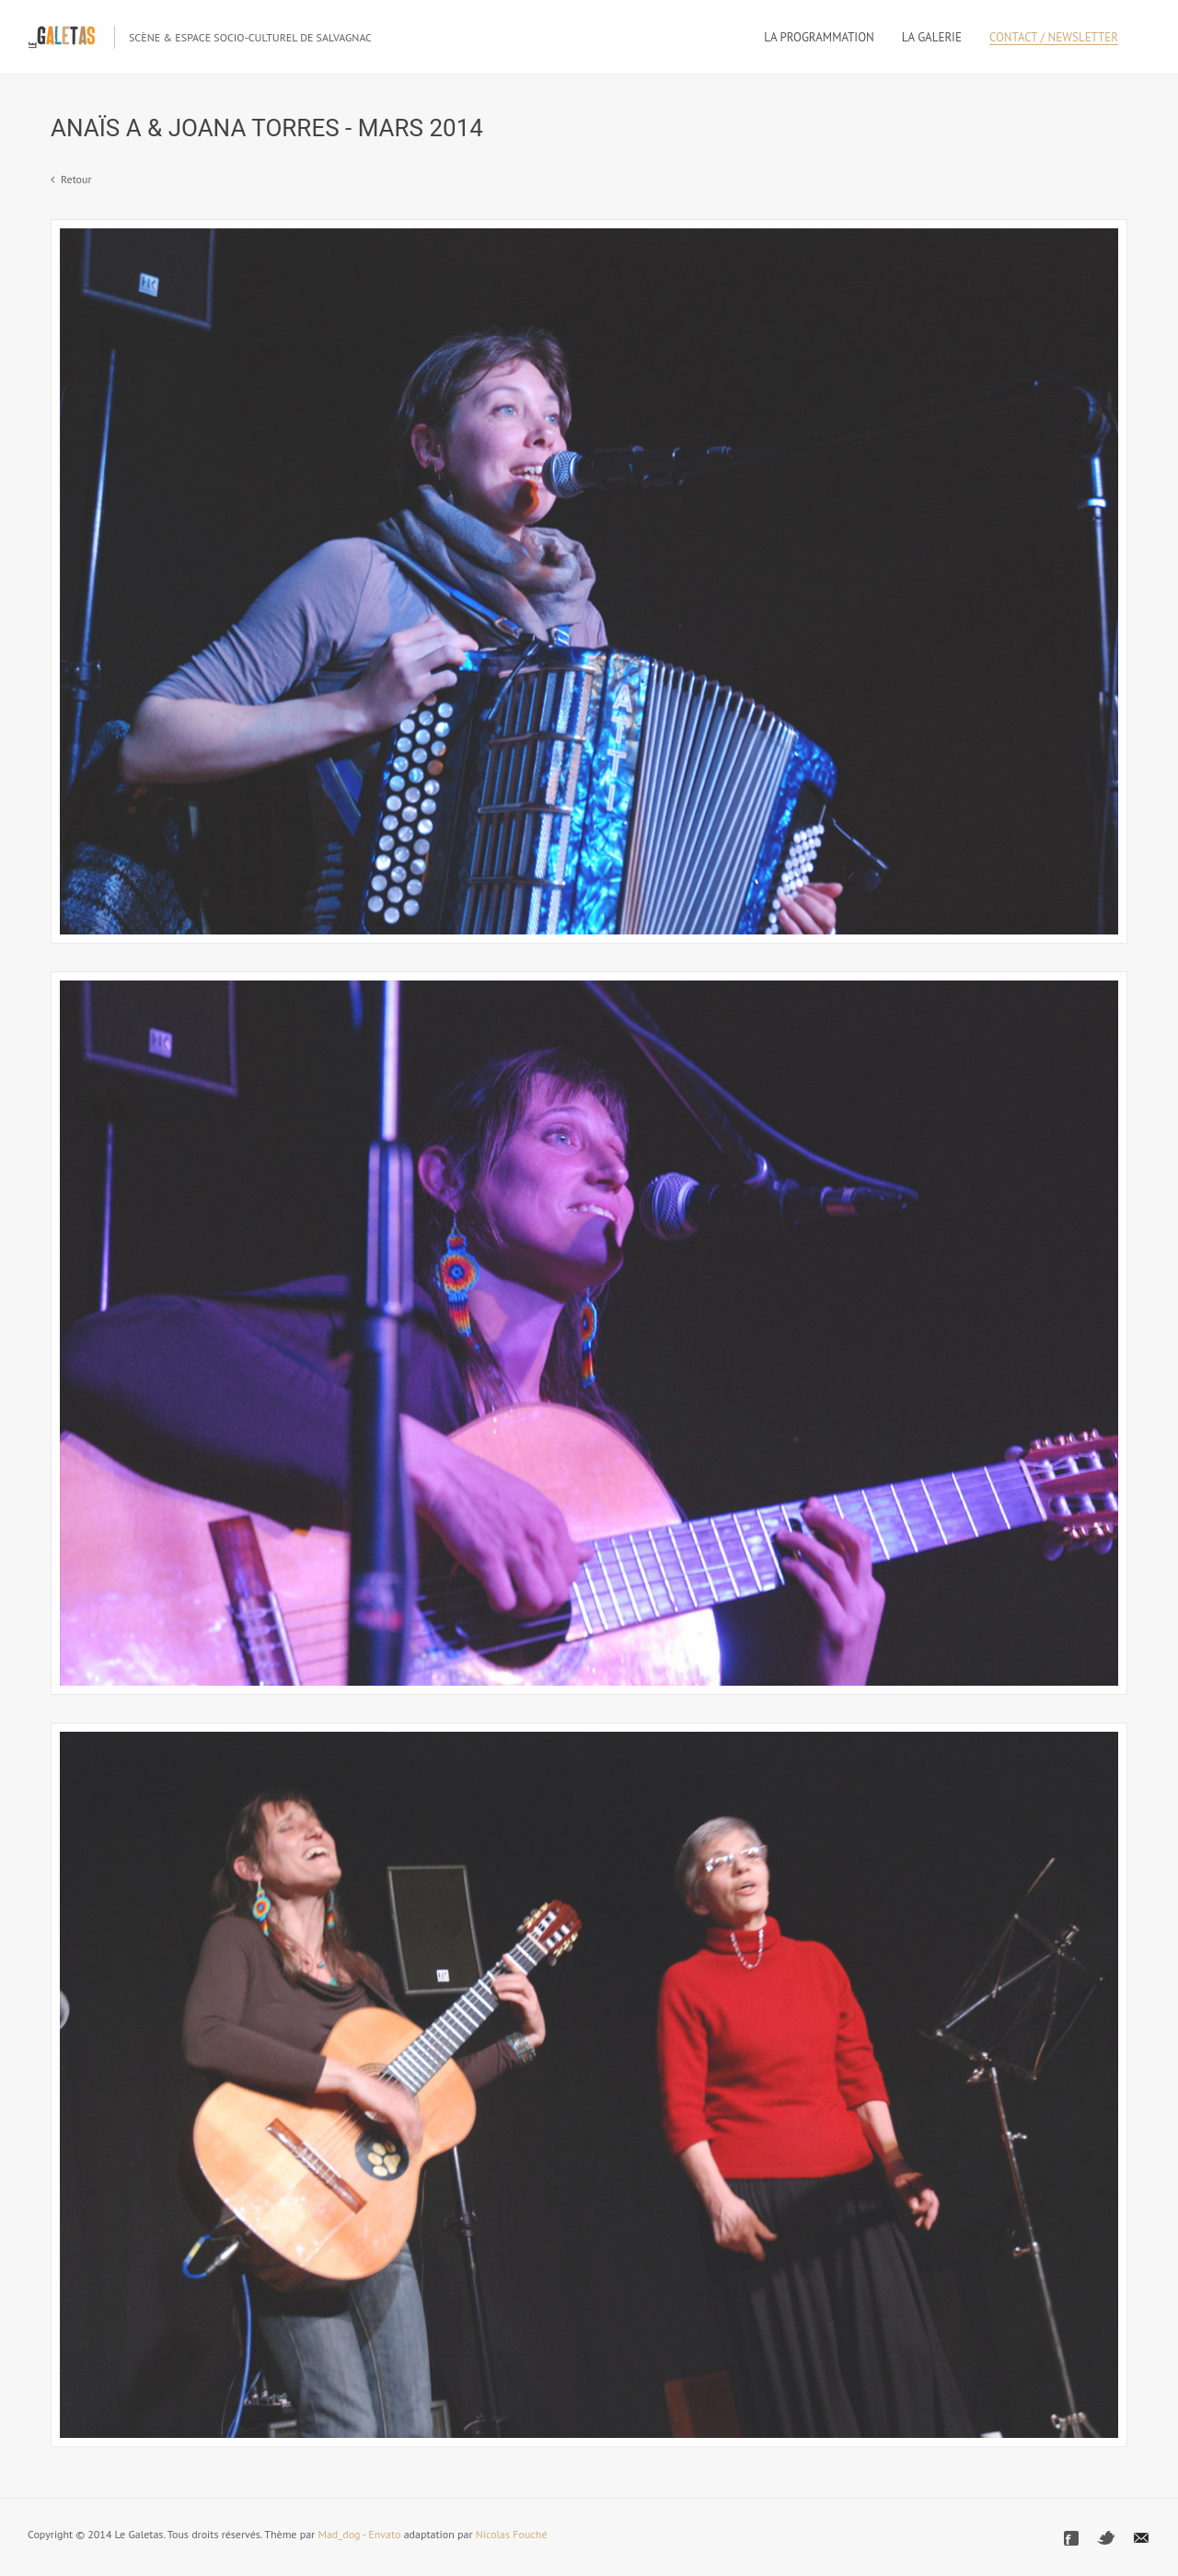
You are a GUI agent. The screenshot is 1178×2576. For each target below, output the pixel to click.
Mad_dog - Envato (359, 2534)
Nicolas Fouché (512, 2534)
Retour (76, 179)
